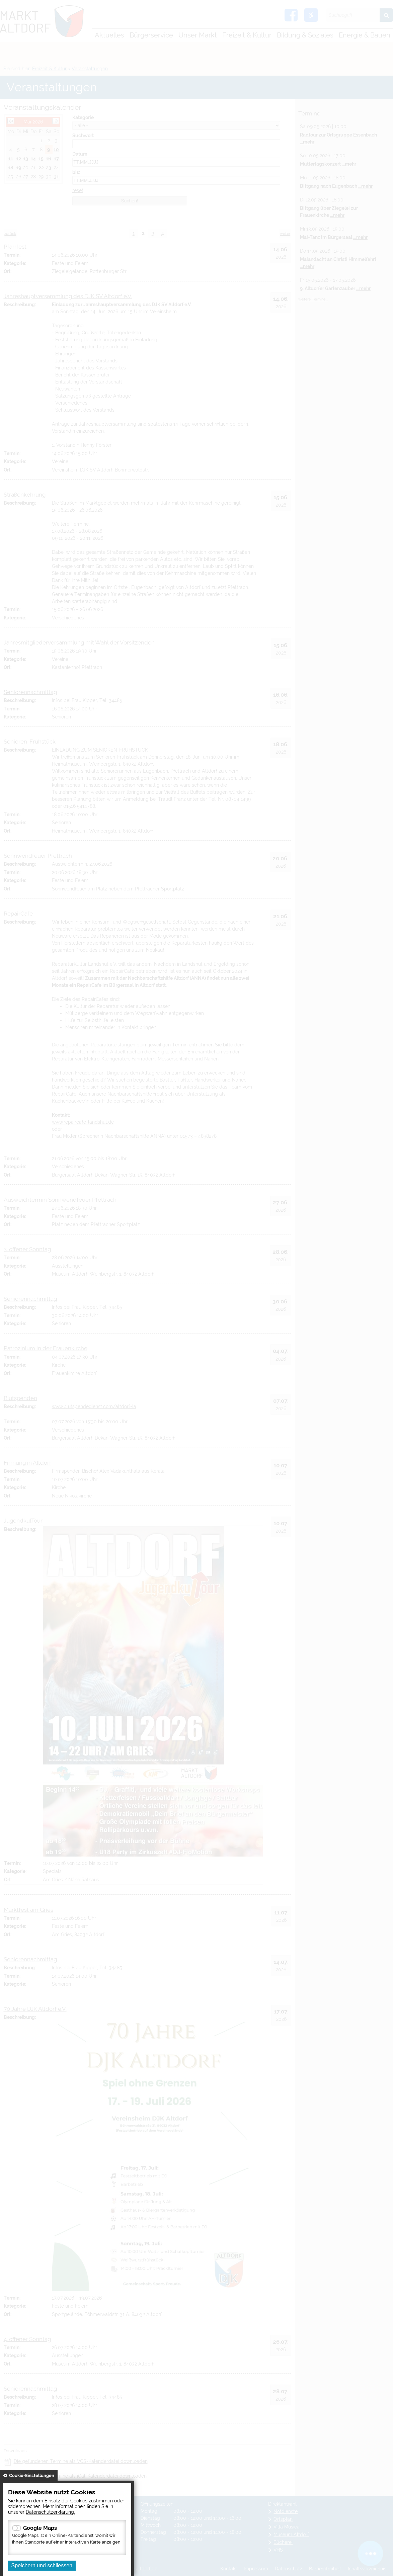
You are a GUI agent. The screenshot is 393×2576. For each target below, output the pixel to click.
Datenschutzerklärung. (50, 2512)
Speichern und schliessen (41, 2565)
